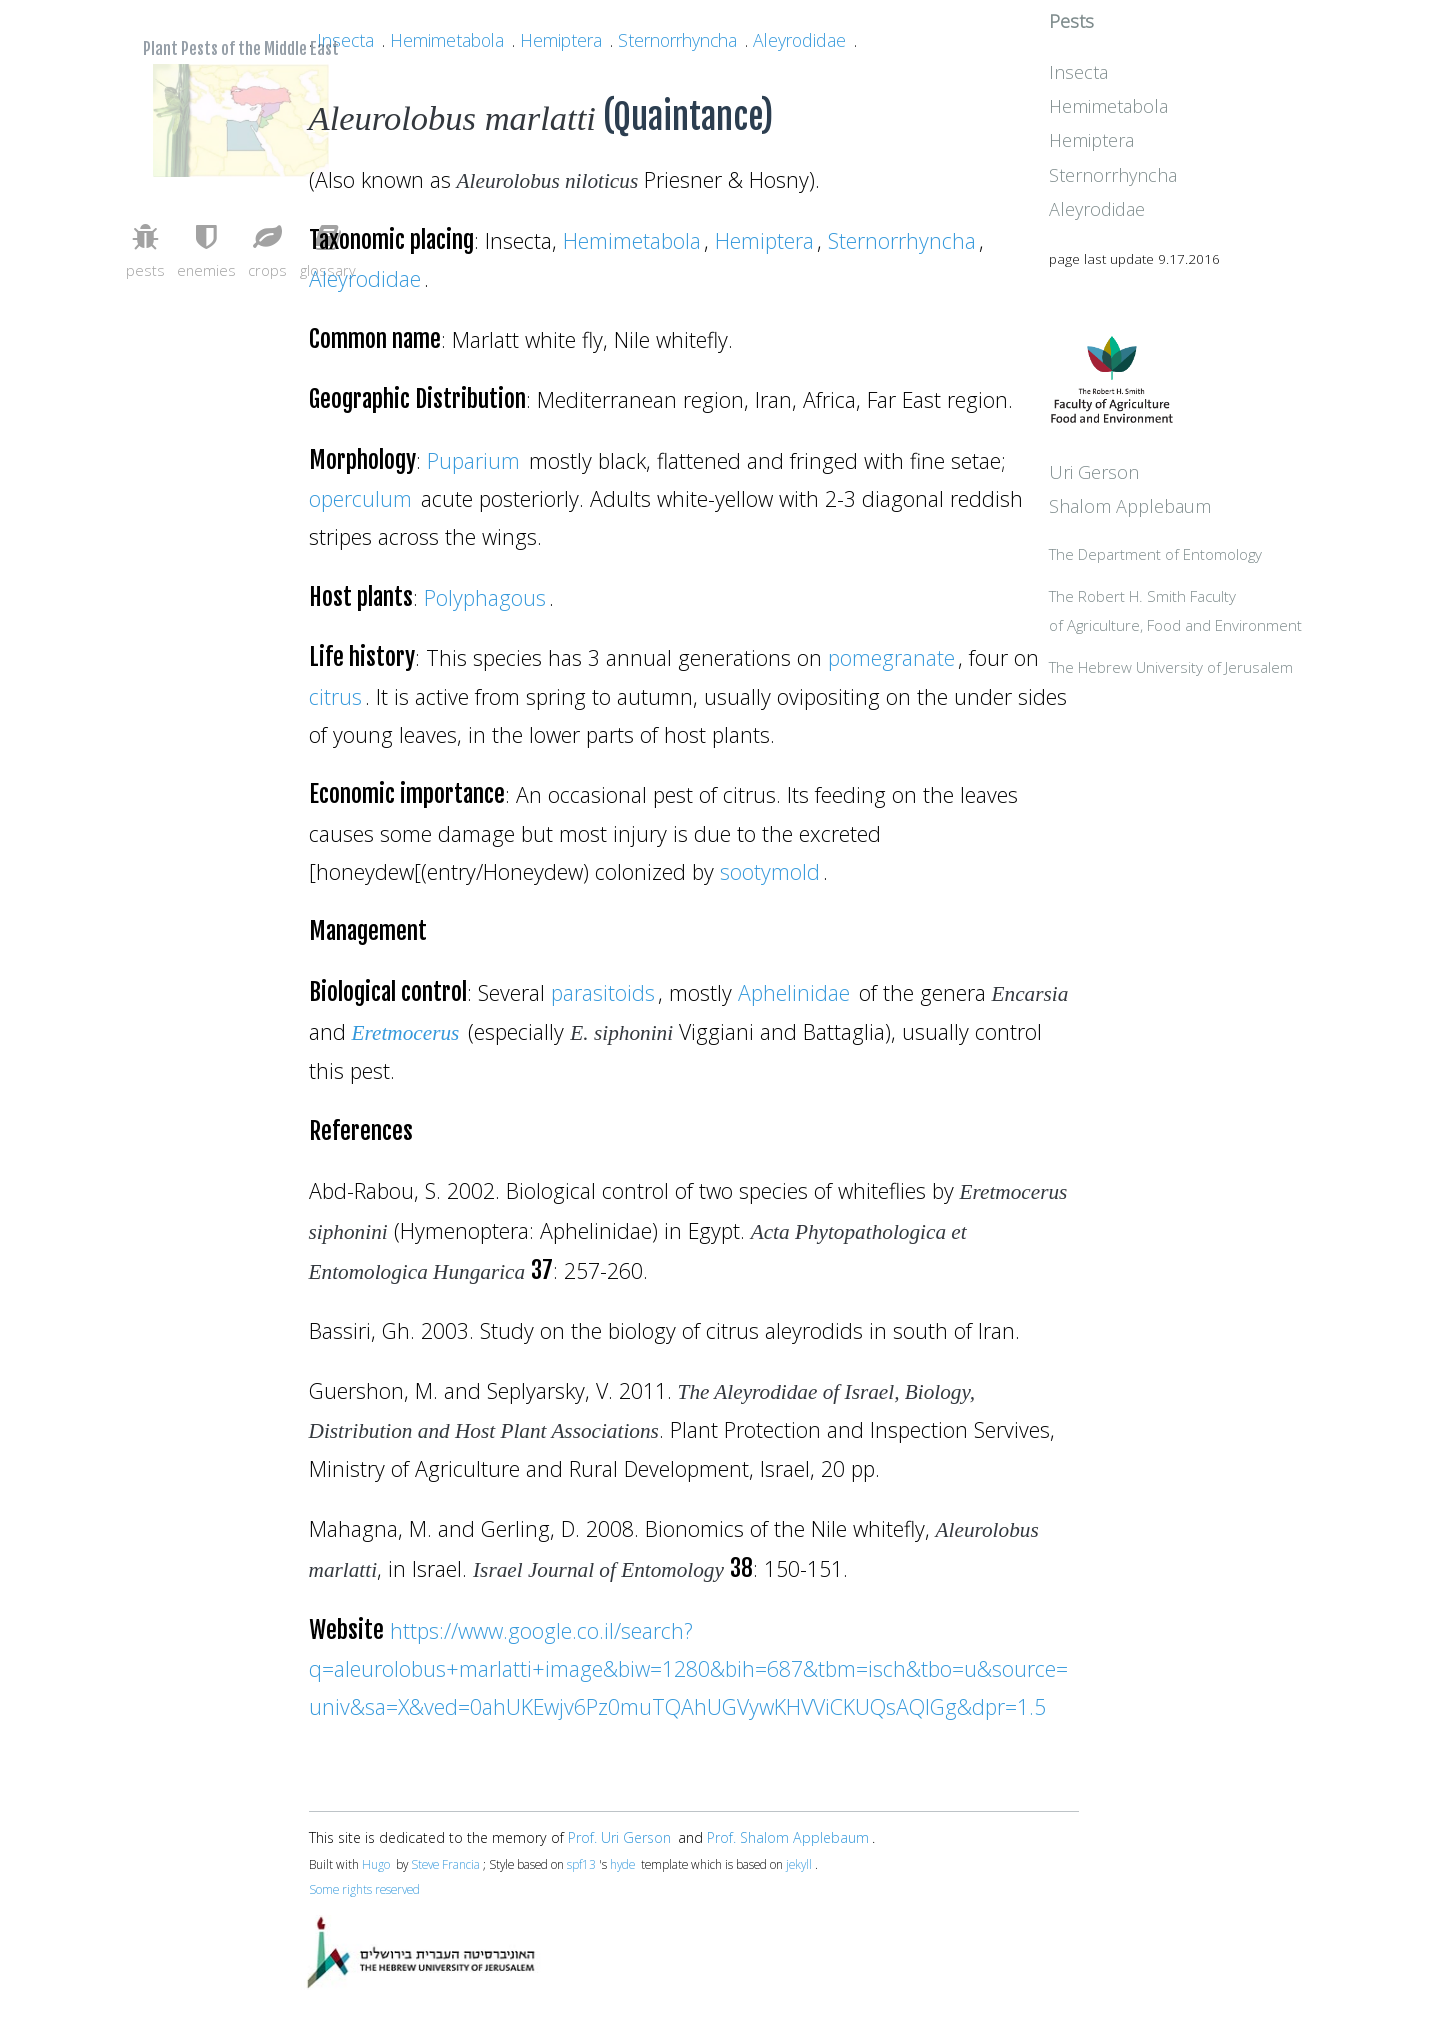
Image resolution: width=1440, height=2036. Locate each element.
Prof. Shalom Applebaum (788, 1837)
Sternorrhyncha (677, 40)
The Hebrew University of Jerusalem (1262, 717)
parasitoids (603, 992)
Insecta (345, 40)
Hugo (376, 1864)
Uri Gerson (1185, 518)
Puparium (473, 460)
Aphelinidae (794, 992)
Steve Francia (445, 1864)
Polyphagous (485, 597)
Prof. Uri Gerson (619, 1837)
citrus (335, 696)
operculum (360, 498)
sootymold (770, 871)
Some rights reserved (364, 1889)
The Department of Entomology (1246, 602)
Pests (1162, 53)
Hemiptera (561, 40)
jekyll (799, 1864)
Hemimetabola (447, 40)
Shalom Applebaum (1221, 552)
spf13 (581, 1864)
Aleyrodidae (799, 40)
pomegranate (891, 657)
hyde (622, 1864)
